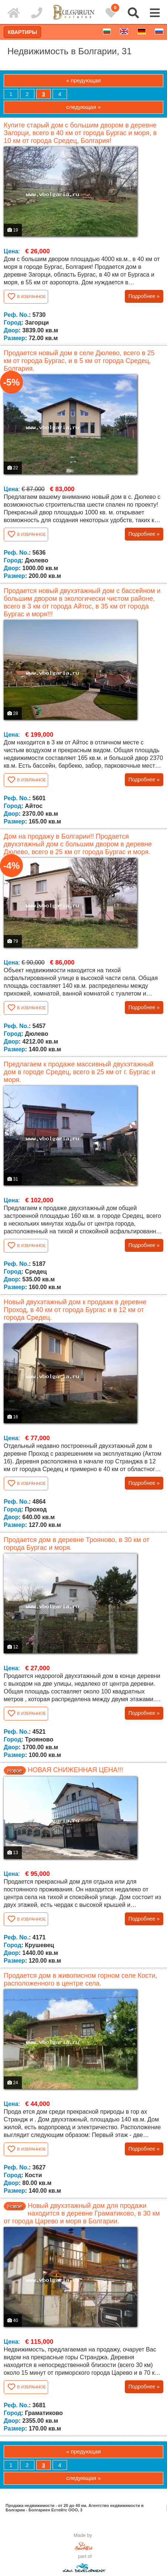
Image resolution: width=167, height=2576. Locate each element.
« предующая (83, 80)
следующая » (83, 107)
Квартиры (22, 32)
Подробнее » (144, 296)
